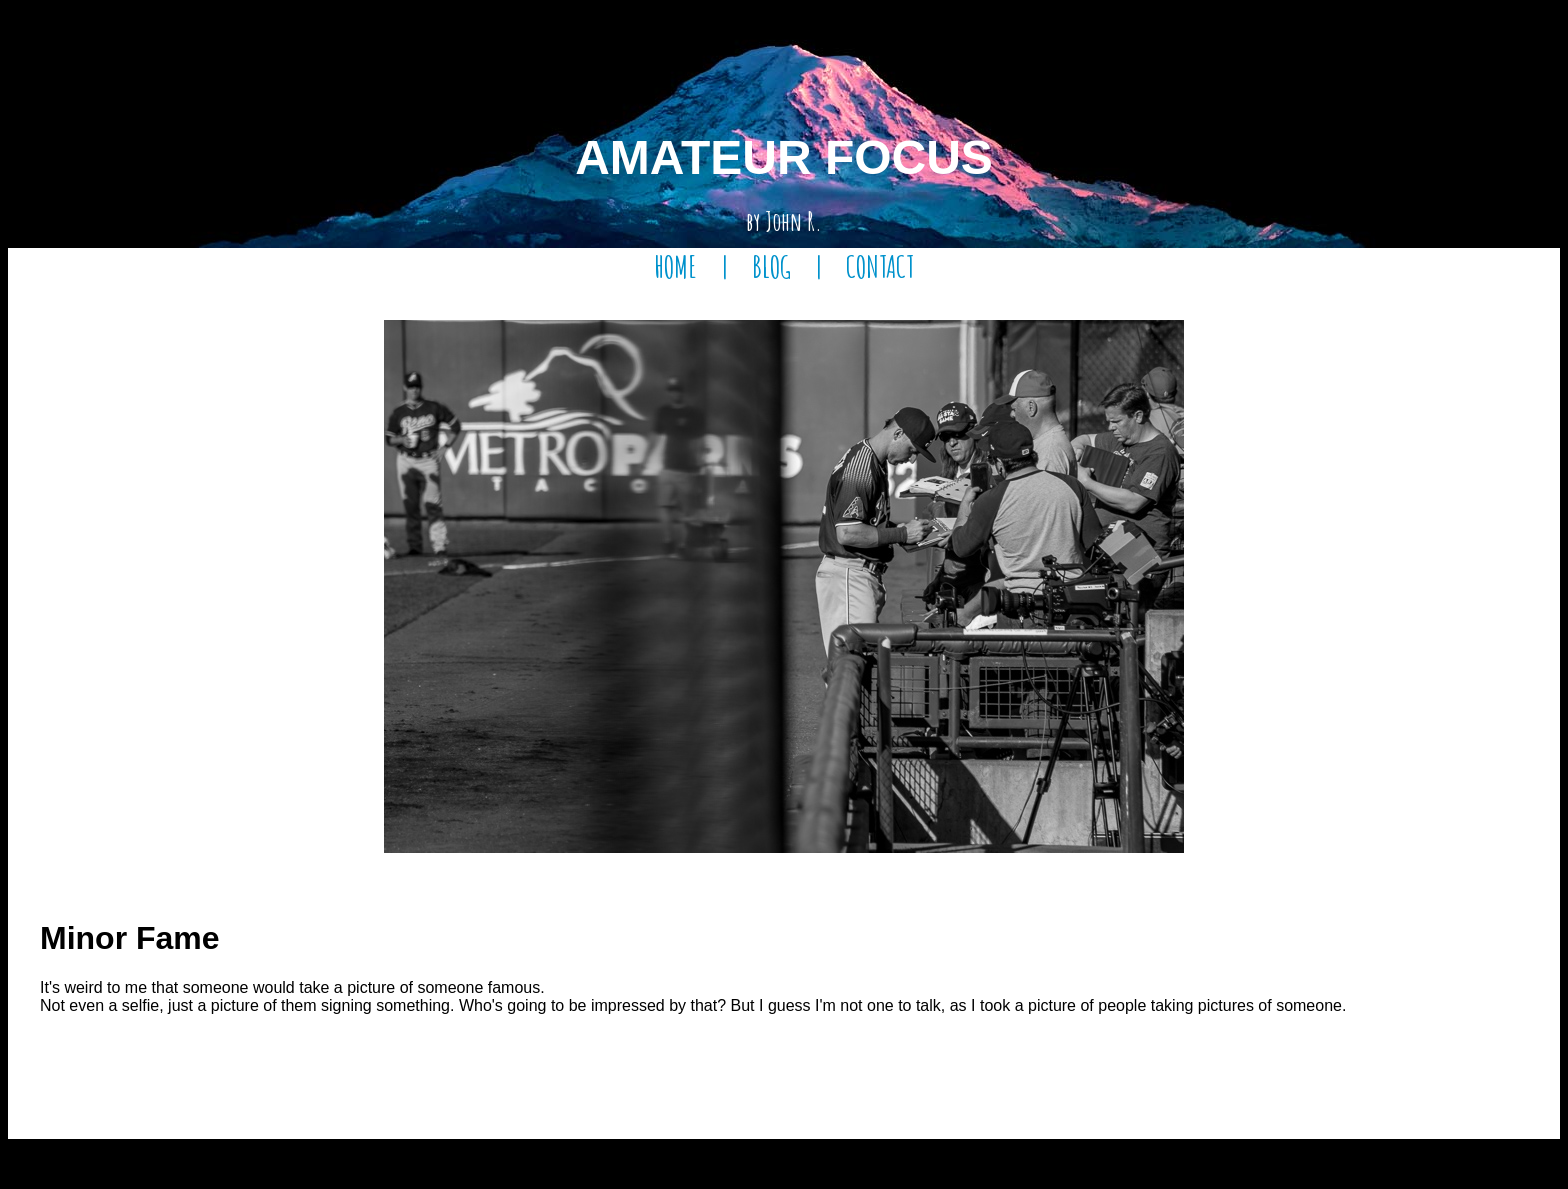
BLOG (771, 266)
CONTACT (880, 266)
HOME (675, 266)
